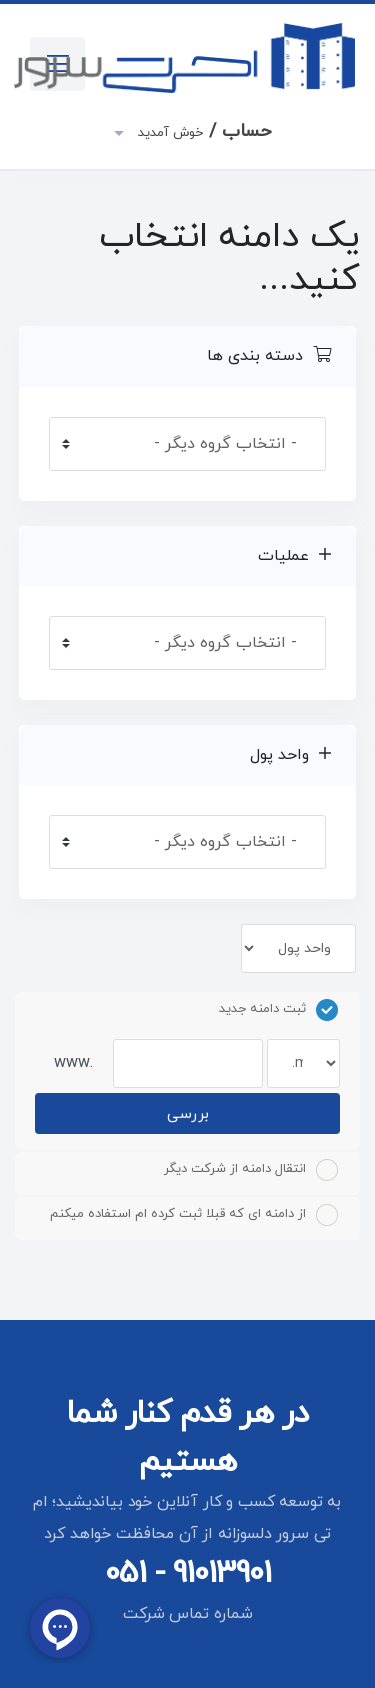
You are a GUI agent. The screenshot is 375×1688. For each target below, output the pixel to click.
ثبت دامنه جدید (278, 1010)
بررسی (188, 1114)
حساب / (202, 131)
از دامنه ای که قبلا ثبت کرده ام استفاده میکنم (194, 1215)
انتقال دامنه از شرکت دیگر (251, 1170)
